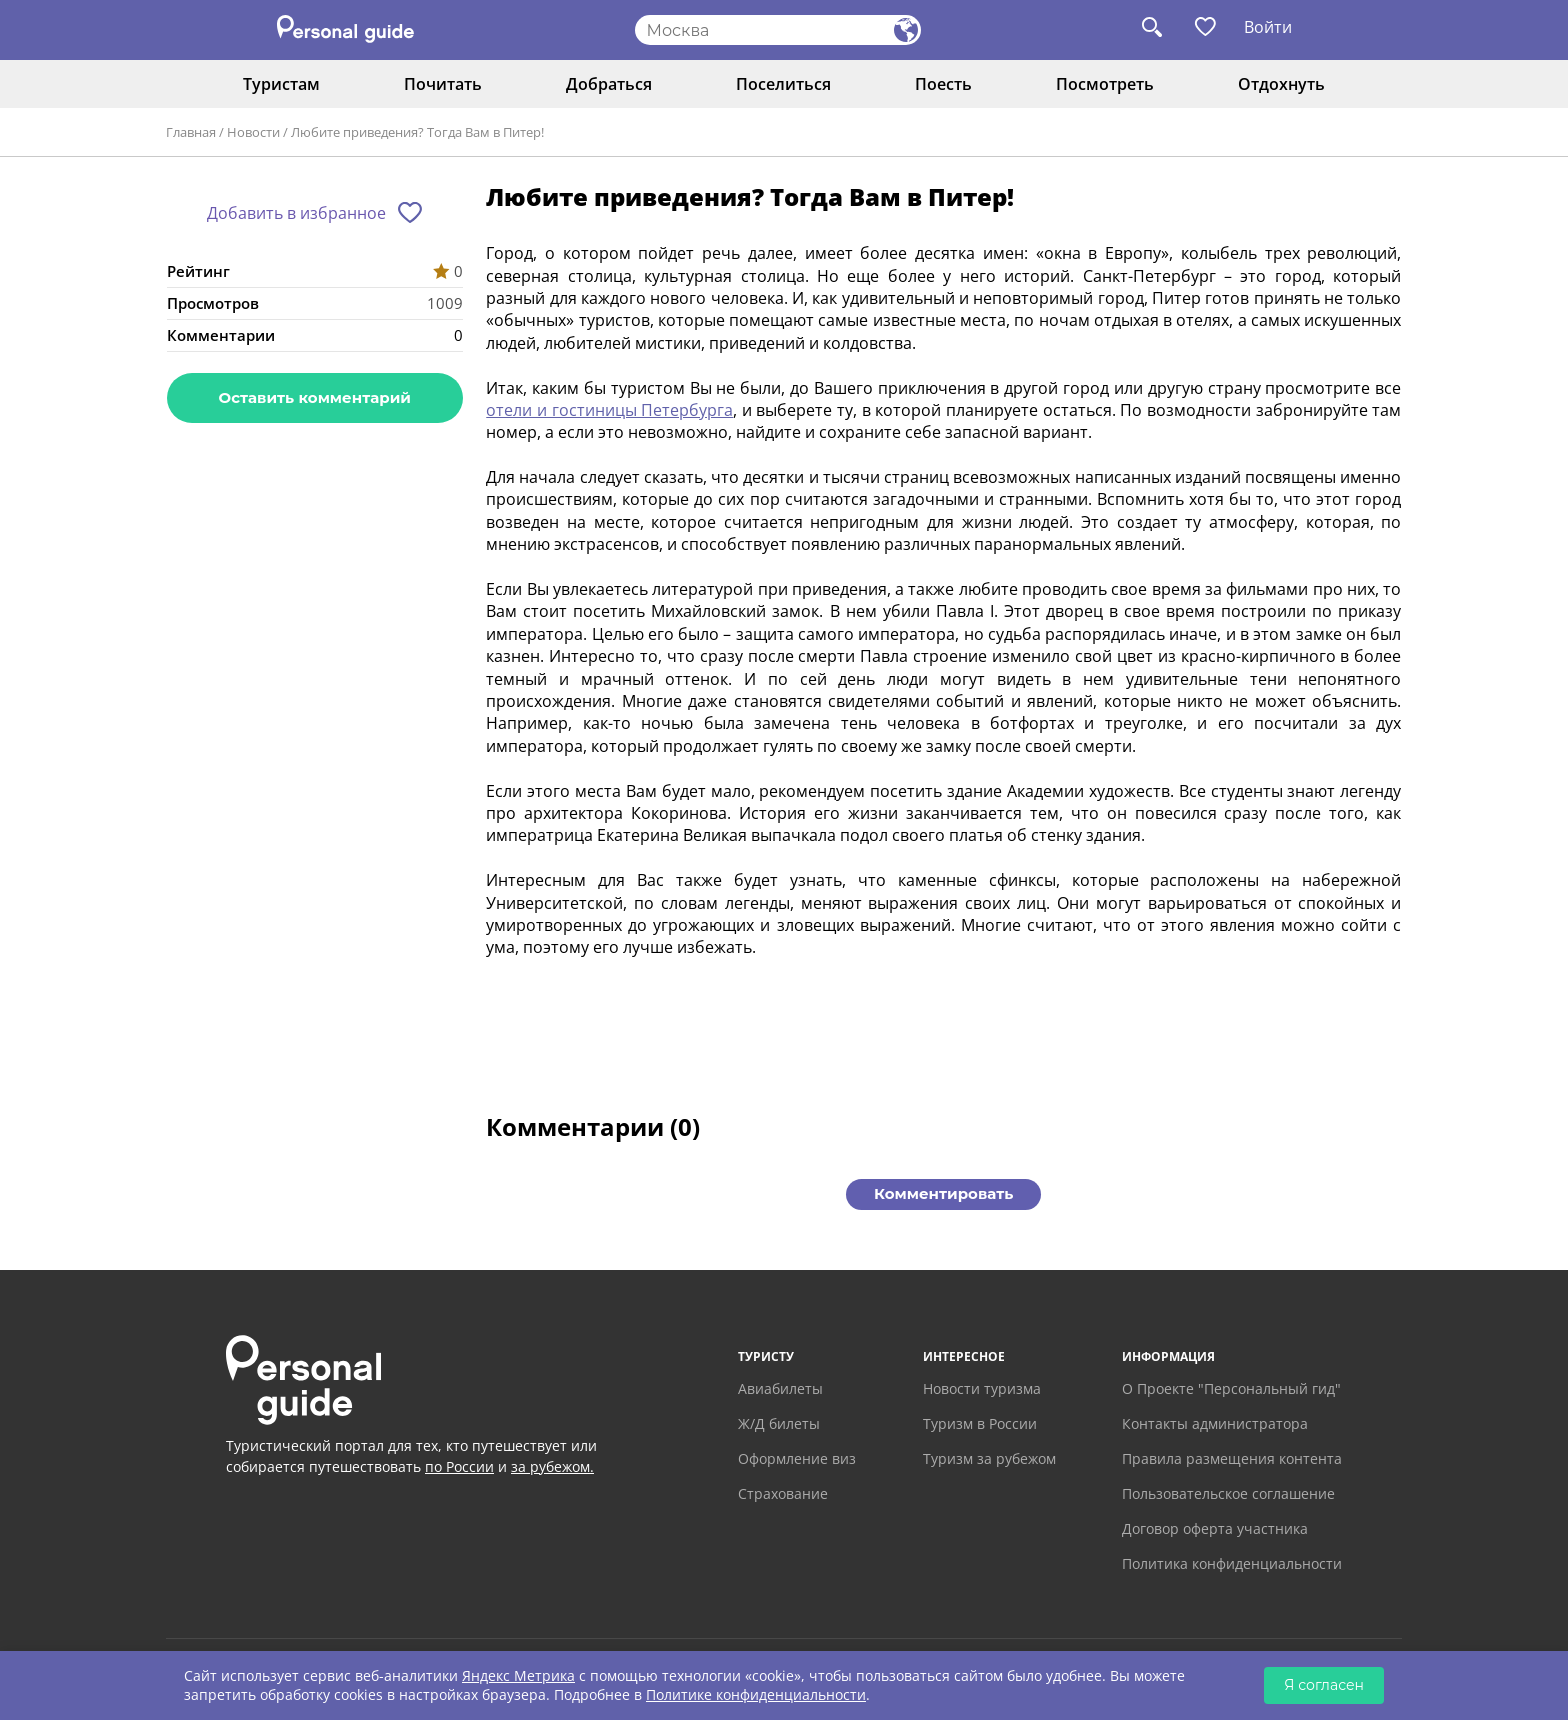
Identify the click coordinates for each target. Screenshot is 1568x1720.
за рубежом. (552, 1466)
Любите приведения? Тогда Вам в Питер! (417, 132)
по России (459, 1466)
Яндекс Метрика (518, 1675)
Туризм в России (980, 1423)
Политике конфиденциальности (756, 1694)
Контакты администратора (1215, 1423)
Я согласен (1324, 1685)
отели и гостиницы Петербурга (609, 410)
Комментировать (943, 1193)
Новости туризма (982, 1388)
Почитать (443, 84)
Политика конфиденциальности (1232, 1563)
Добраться (609, 84)
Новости (253, 132)
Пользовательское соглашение (1228, 1493)
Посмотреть (1105, 84)
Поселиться (783, 84)
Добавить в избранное (296, 213)
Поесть (943, 84)
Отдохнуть (1281, 84)
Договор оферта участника (1215, 1528)
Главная (191, 132)
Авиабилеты (780, 1388)
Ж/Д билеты (779, 1423)
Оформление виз (797, 1458)
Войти (1268, 27)
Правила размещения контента (1232, 1458)
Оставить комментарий (315, 397)
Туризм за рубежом (989, 1458)
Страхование (783, 1493)
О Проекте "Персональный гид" (1231, 1388)
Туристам (281, 84)
